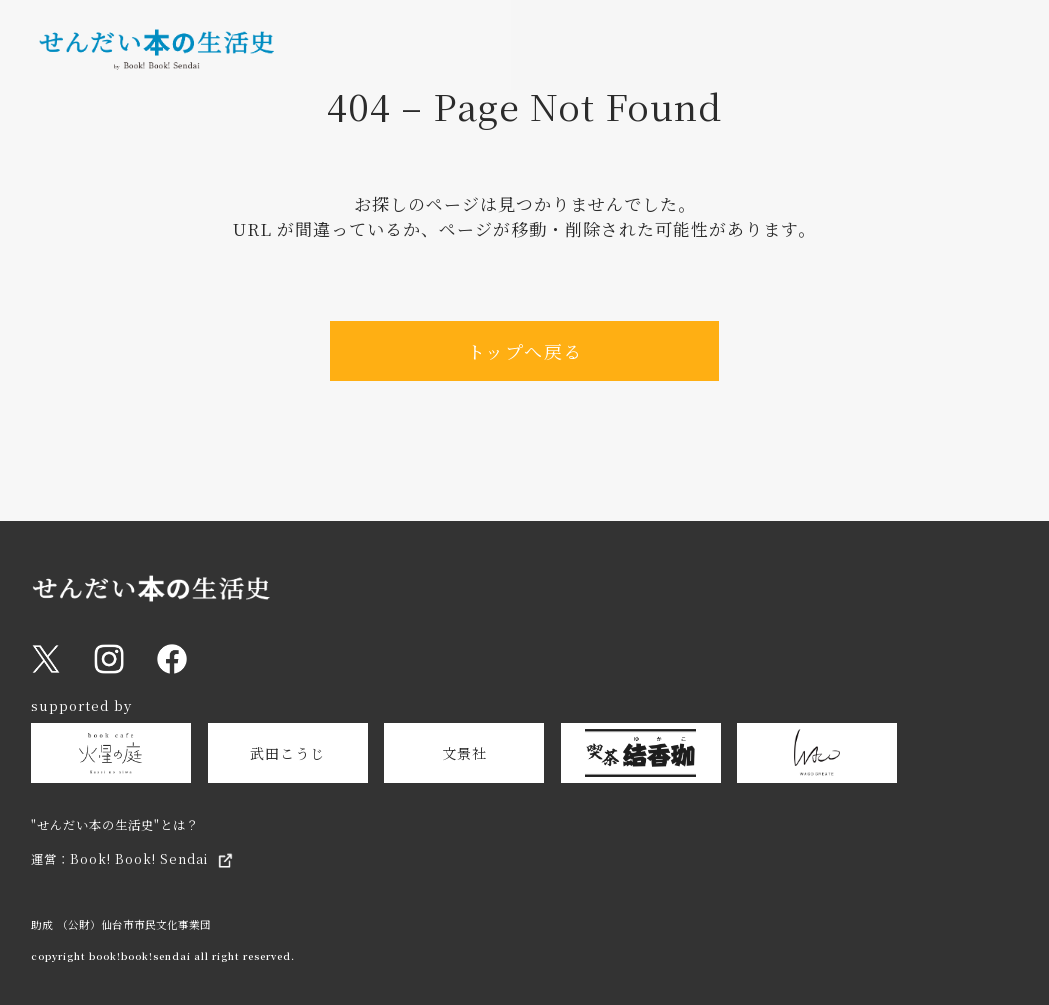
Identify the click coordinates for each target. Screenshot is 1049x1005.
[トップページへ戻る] (156, 61)
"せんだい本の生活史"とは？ (115, 825)
